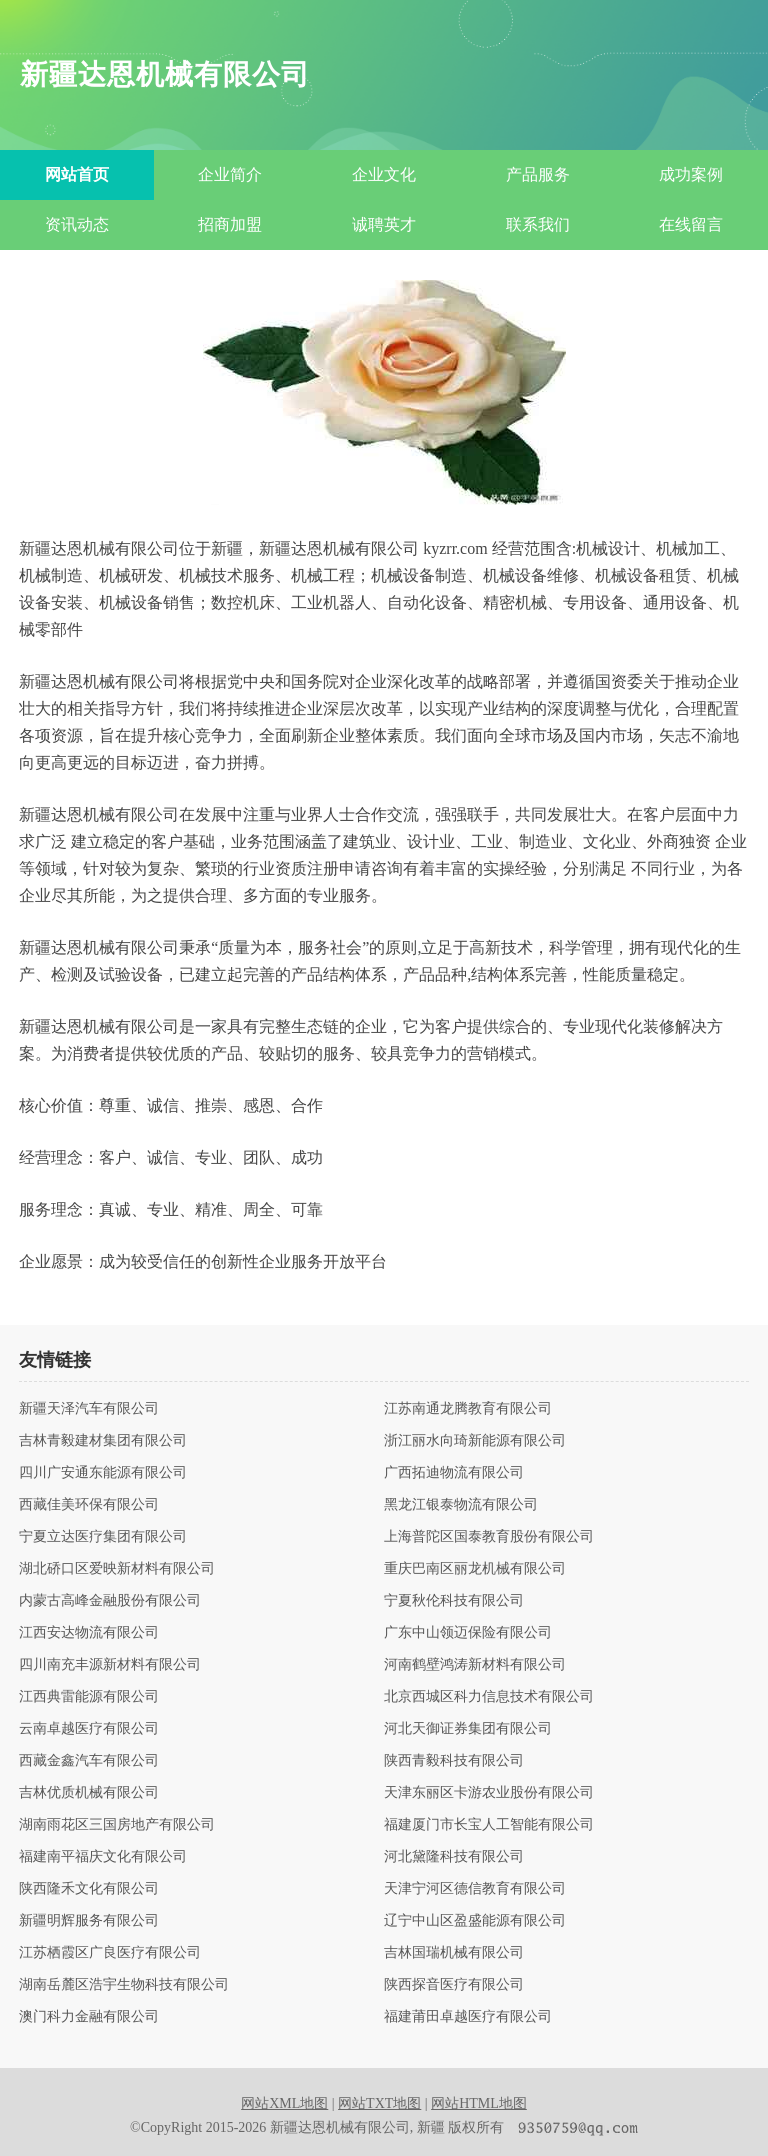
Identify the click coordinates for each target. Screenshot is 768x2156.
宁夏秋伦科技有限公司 (454, 1601)
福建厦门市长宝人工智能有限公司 (489, 1825)
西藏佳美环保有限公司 (89, 1505)
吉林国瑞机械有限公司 (454, 1953)
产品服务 (538, 174)
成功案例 (691, 174)
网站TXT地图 (379, 2103)
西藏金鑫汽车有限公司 (89, 1761)
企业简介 (230, 174)
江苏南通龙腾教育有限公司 (468, 1409)
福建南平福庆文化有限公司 (103, 1857)
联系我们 (538, 224)
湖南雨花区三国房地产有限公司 (117, 1825)
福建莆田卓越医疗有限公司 (468, 2017)
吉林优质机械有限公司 (89, 1793)
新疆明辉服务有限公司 (89, 1921)
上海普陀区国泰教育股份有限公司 (489, 1537)
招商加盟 (230, 224)
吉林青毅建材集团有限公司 (103, 1441)
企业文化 (384, 174)
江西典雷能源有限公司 (89, 1697)
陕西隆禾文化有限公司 (89, 1889)
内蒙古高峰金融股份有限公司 (110, 1601)
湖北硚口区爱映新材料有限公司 (117, 1569)
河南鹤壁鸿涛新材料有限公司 (475, 1665)
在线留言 (691, 224)
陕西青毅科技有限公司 (454, 1761)
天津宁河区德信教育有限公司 (475, 1889)
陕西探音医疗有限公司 (454, 1985)
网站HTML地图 (479, 2103)
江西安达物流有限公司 (89, 1633)
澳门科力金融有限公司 (89, 2017)
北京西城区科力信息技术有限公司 (489, 1697)
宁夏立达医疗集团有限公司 (103, 1537)
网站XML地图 (284, 2103)
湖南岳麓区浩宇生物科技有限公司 (124, 1985)
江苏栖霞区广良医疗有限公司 (110, 1953)
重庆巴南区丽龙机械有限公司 (475, 1569)
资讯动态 (77, 224)
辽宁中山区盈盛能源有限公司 (475, 1921)
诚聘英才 (384, 224)
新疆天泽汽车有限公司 (89, 1409)
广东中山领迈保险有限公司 (468, 1633)
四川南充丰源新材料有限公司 (110, 1665)
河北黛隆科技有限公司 (454, 1857)
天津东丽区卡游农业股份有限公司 (489, 1793)
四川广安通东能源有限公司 (103, 1473)
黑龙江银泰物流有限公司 (461, 1505)
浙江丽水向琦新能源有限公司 (475, 1441)
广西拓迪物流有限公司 (454, 1473)
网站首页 (77, 174)
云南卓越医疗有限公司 (89, 1729)
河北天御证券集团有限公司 (468, 1729)
